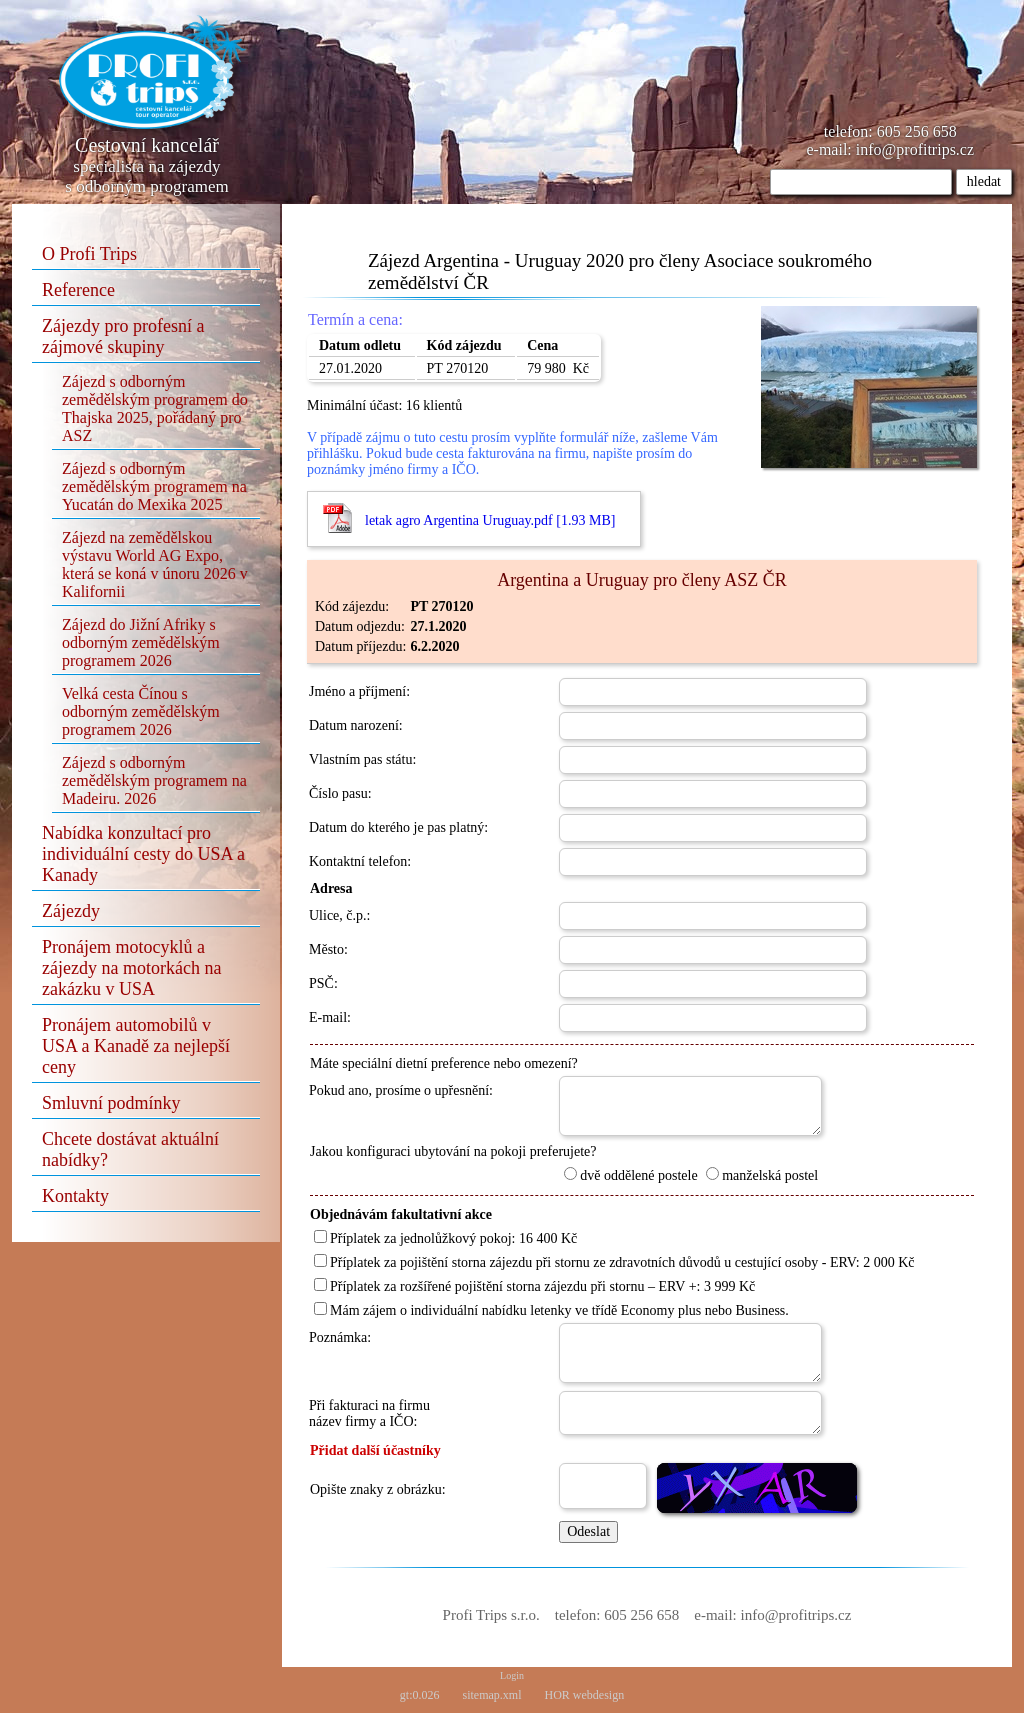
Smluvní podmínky (111, 1103)
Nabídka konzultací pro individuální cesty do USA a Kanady (143, 854)
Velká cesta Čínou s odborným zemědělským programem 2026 (141, 711)
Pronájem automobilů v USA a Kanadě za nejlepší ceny (136, 1046)
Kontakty (75, 1196)
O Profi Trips (89, 254)
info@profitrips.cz (915, 149)
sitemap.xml (492, 1695)
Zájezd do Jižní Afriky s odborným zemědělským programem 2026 (141, 642)
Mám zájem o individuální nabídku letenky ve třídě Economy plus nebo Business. (551, 1310)
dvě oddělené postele (630, 1175)
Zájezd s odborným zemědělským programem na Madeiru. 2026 (154, 780)
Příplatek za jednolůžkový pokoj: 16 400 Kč (445, 1238)
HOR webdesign (585, 1695)
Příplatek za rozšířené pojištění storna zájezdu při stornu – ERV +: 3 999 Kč (534, 1286)
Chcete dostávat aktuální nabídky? (130, 1149)
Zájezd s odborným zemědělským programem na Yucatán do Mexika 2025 (154, 486)
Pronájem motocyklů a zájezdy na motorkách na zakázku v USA (131, 968)
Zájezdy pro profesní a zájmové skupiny (123, 336)
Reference (78, 290)
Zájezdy (71, 911)
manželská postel (762, 1175)
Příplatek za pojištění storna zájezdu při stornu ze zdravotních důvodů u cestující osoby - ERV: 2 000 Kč (614, 1262)
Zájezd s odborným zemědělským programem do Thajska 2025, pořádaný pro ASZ (155, 408)
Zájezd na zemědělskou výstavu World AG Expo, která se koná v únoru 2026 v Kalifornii (155, 564)
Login (512, 1675)
